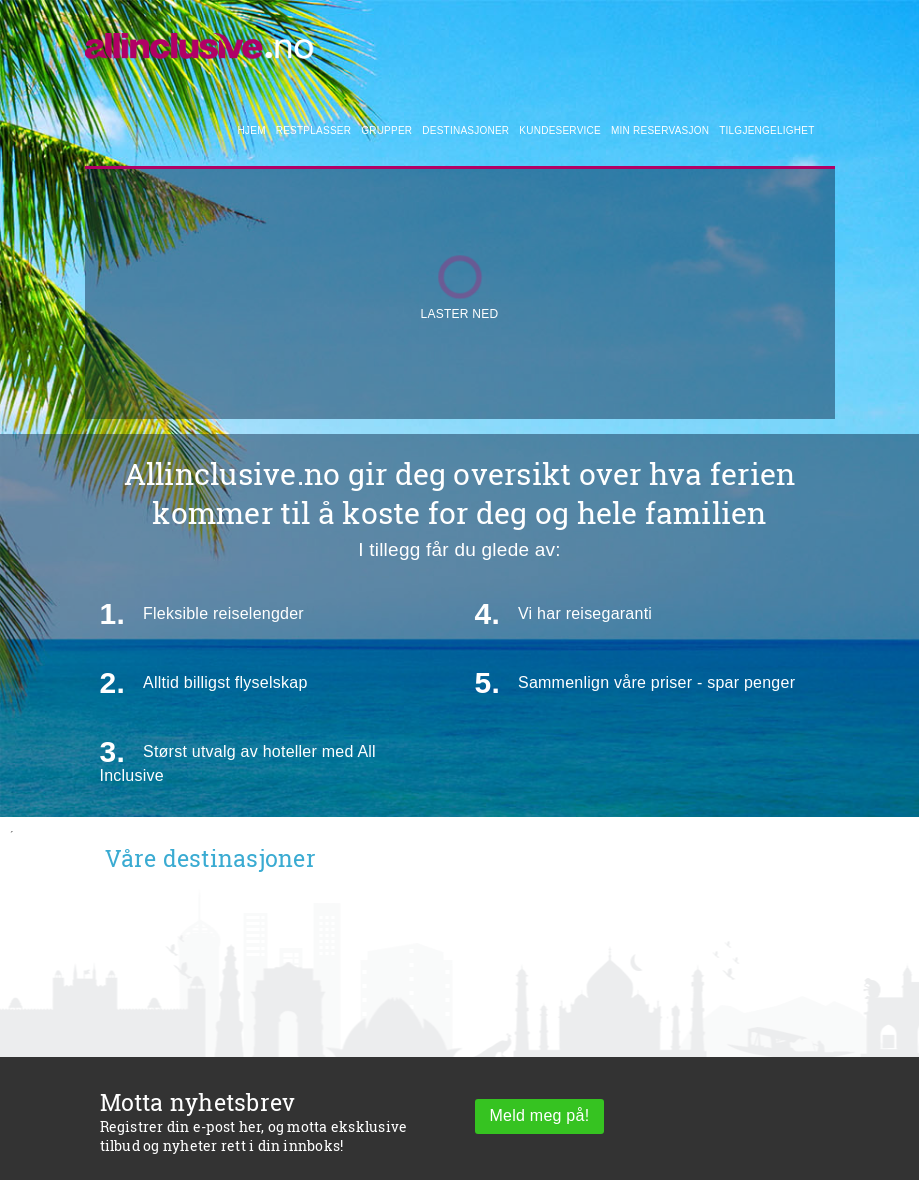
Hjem (252, 130)
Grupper (386, 130)
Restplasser (313, 130)
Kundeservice (560, 130)
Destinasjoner (465, 130)
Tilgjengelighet (766, 130)
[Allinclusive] (200, 40)
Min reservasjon (660, 130)
